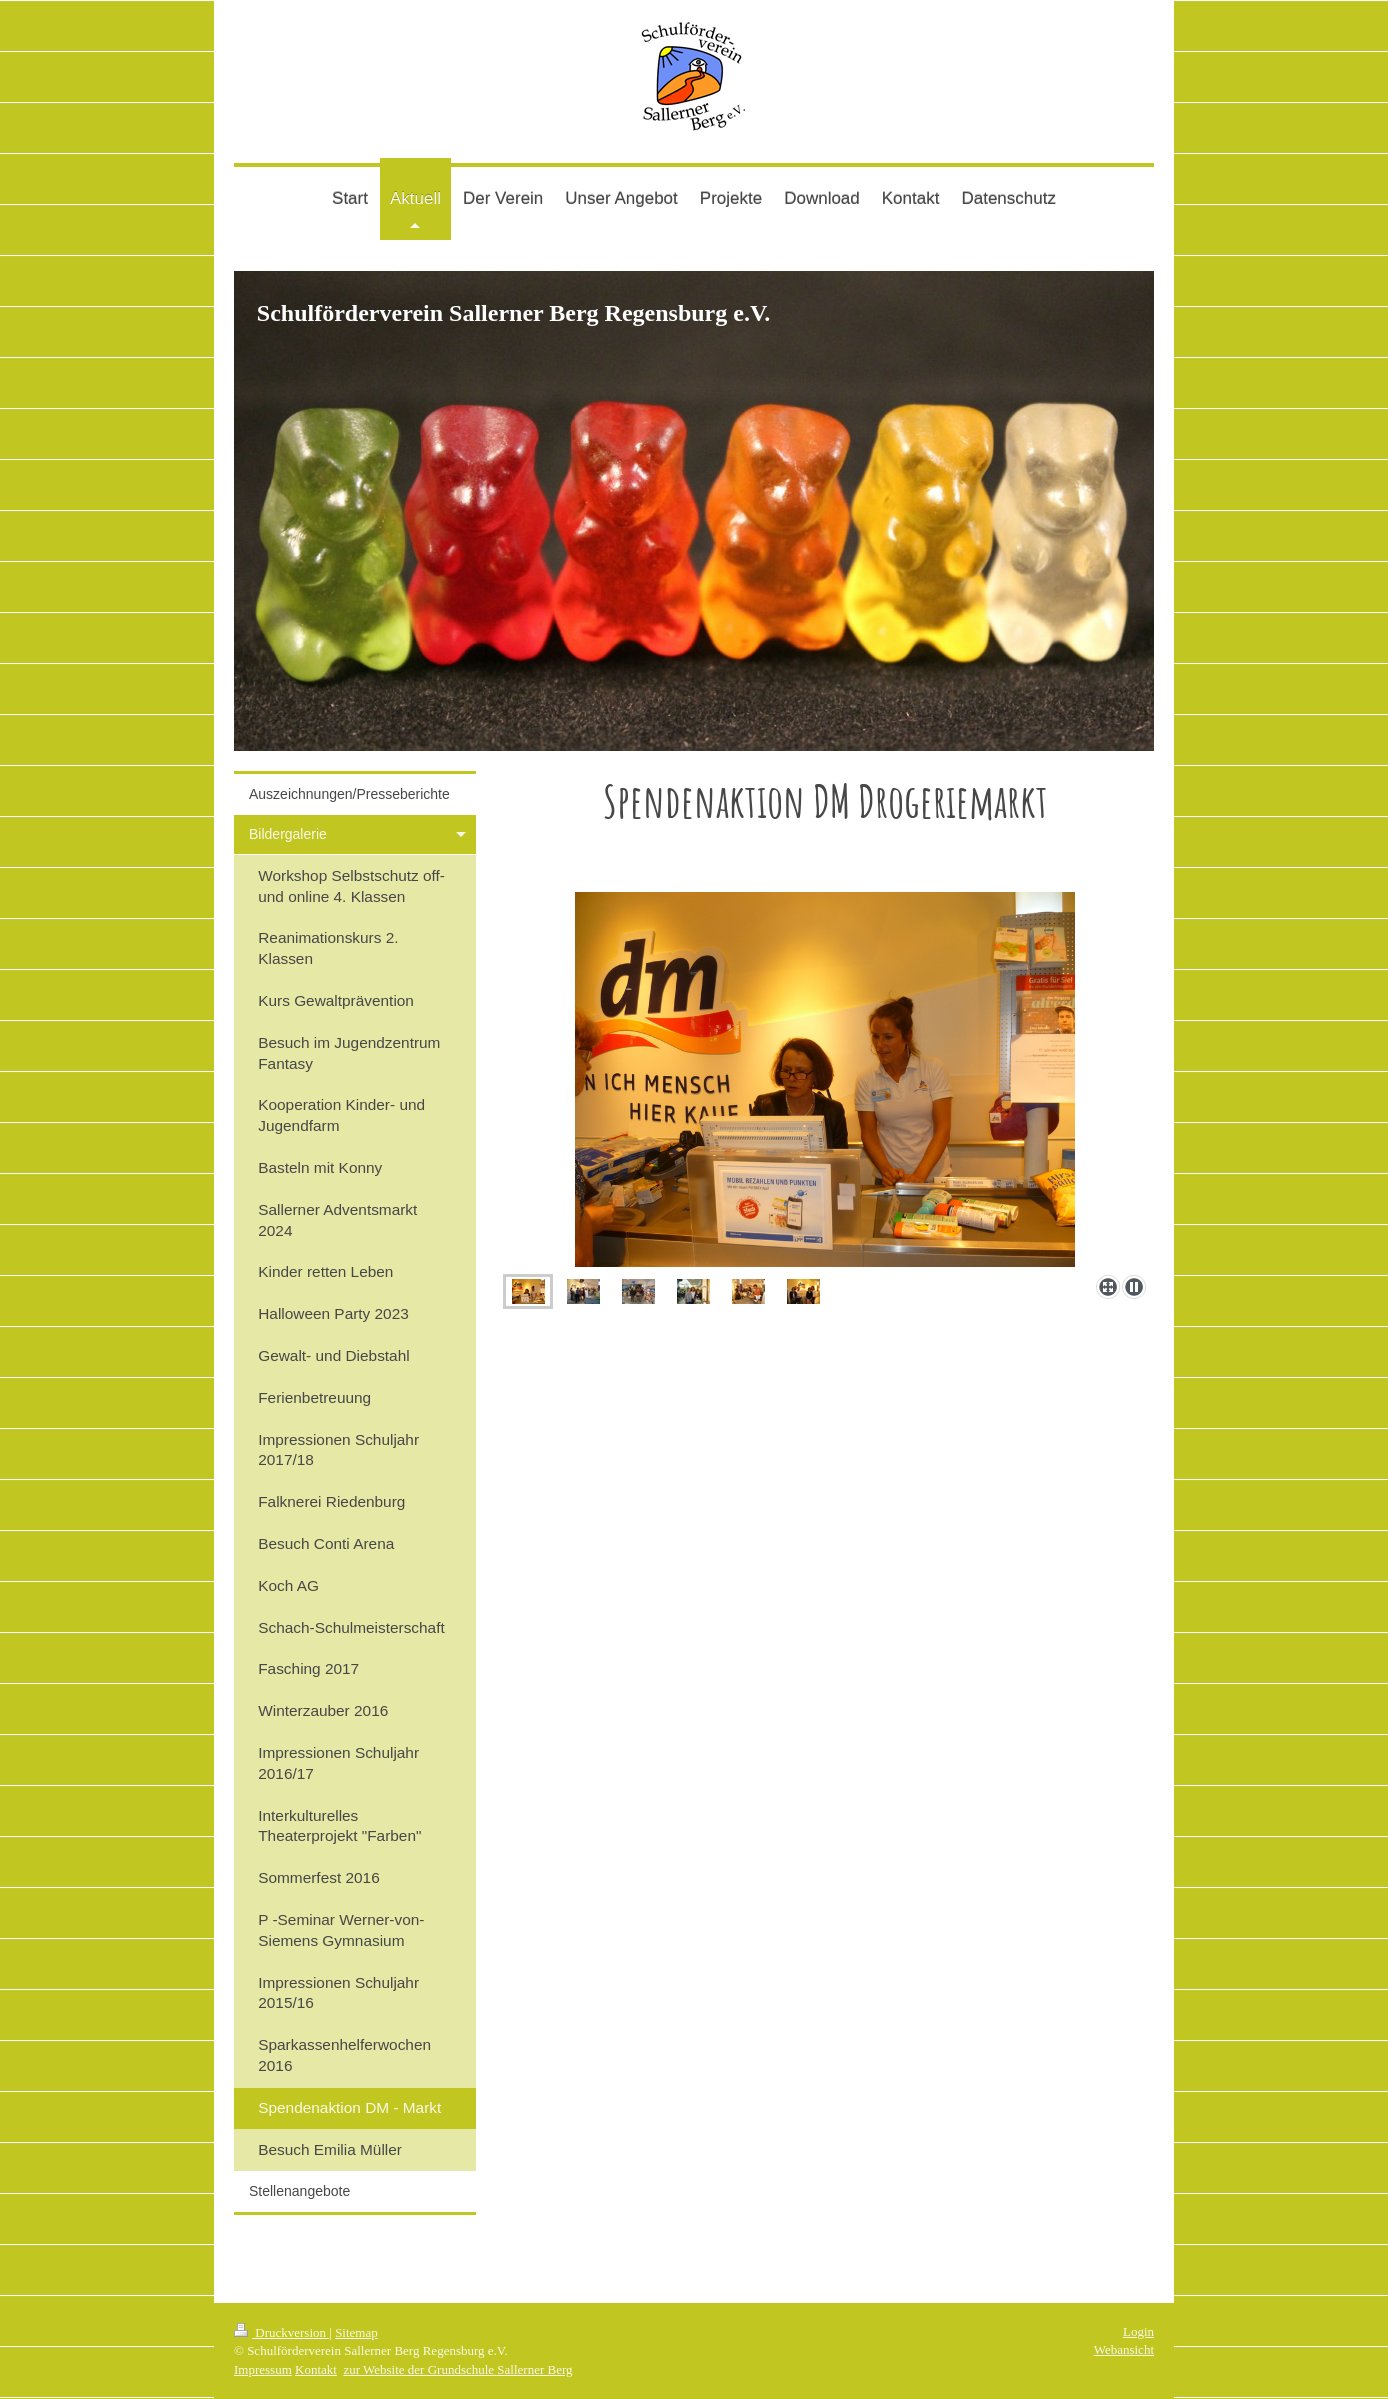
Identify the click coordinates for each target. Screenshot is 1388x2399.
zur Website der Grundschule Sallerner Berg (457, 2369)
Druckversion (281, 2332)
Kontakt (316, 2369)
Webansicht (1124, 2349)
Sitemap (356, 2332)
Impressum (263, 2369)
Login (1138, 2331)
